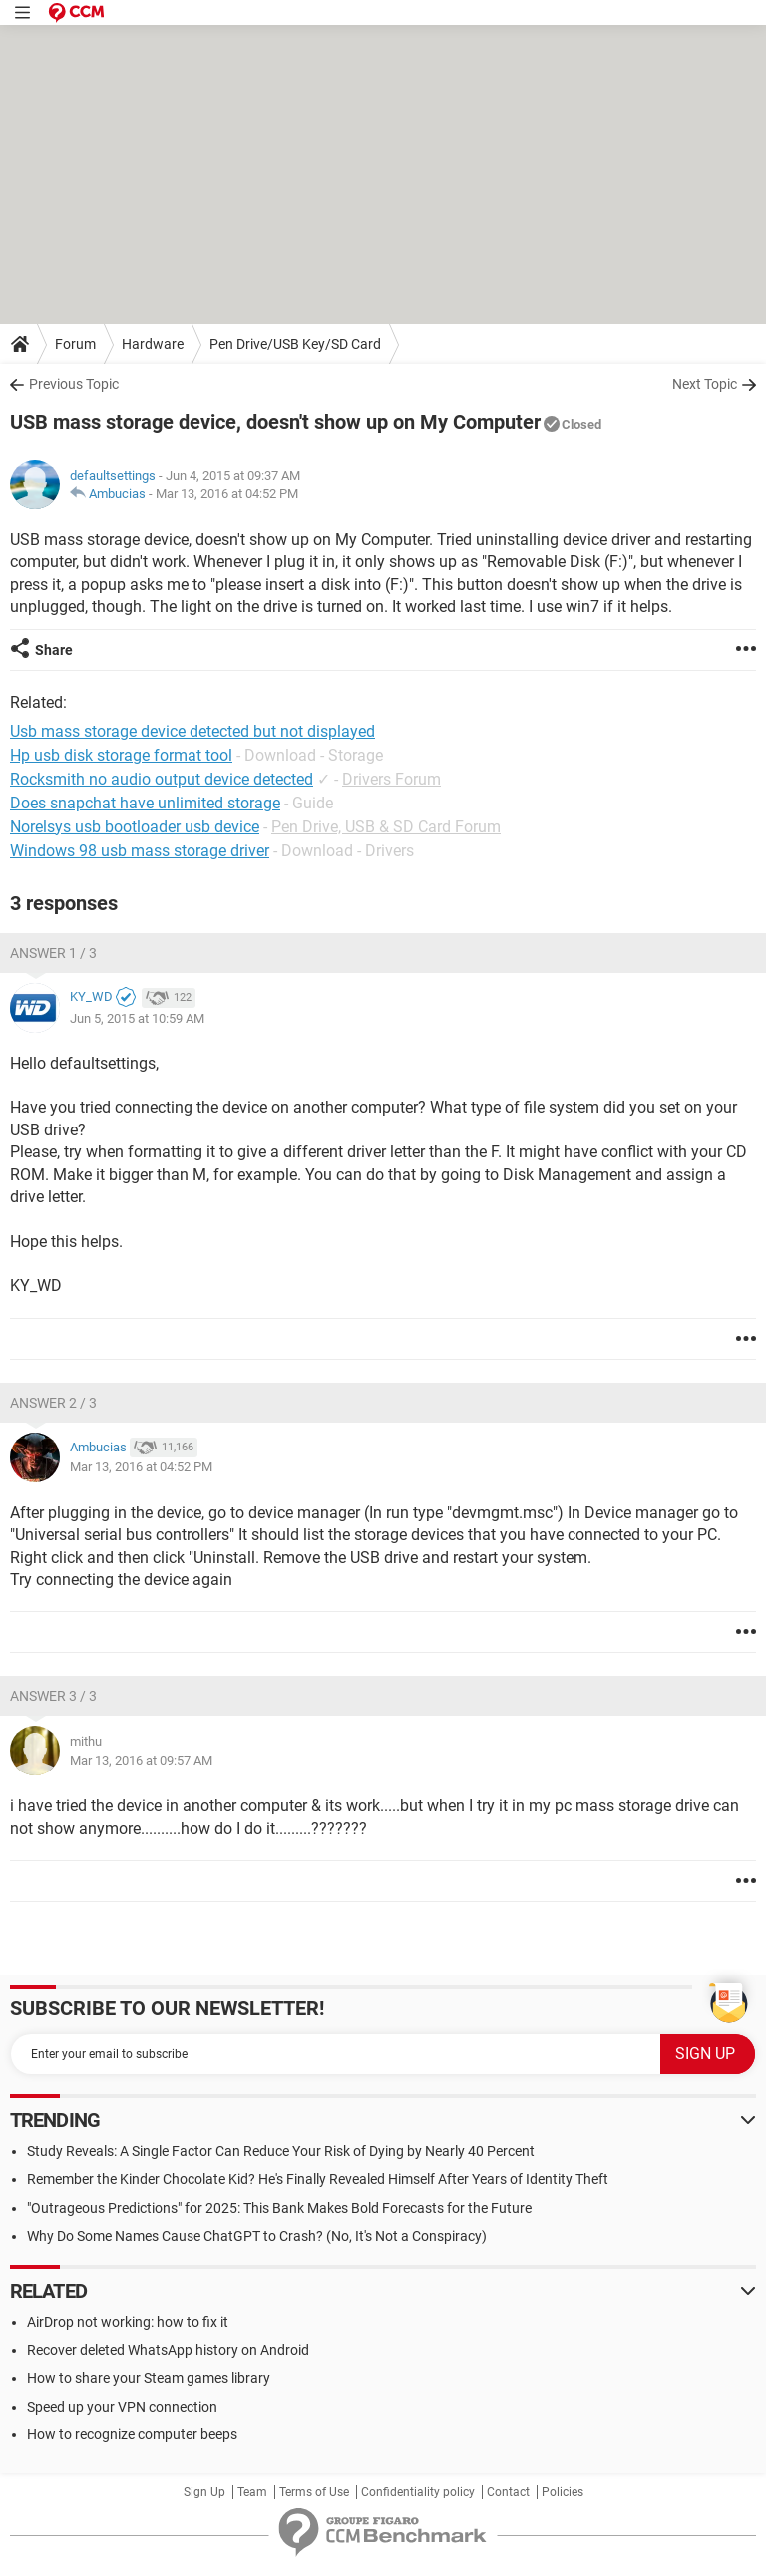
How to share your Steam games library (148, 2378)
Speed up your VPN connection (122, 2407)
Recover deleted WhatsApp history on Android (168, 2350)
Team (252, 2492)
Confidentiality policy (418, 2492)
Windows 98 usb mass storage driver (139, 850)
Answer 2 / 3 (53, 1403)
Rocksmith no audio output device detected (161, 779)
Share (54, 650)
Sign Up (204, 2492)
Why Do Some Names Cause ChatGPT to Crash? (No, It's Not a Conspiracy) (257, 2236)
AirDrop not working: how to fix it (127, 2322)
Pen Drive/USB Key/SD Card (295, 344)
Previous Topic (74, 384)
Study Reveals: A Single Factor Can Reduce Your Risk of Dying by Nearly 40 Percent (281, 2151)
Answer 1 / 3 (53, 953)
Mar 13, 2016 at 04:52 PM (227, 493)
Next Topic (704, 384)
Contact (508, 2492)
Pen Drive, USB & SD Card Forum (386, 826)
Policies (562, 2492)
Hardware (153, 344)
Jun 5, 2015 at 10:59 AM (137, 1018)
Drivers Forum (391, 779)
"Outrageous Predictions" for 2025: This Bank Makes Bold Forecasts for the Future (279, 2208)
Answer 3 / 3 (53, 1696)
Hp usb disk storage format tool (121, 755)
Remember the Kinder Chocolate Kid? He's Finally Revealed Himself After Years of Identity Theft (317, 2179)
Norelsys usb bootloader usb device (134, 826)
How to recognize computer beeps (132, 2434)
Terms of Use (314, 2492)
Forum (75, 344)
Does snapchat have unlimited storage (145, 803)
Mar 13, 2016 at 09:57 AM (141, 1760)
